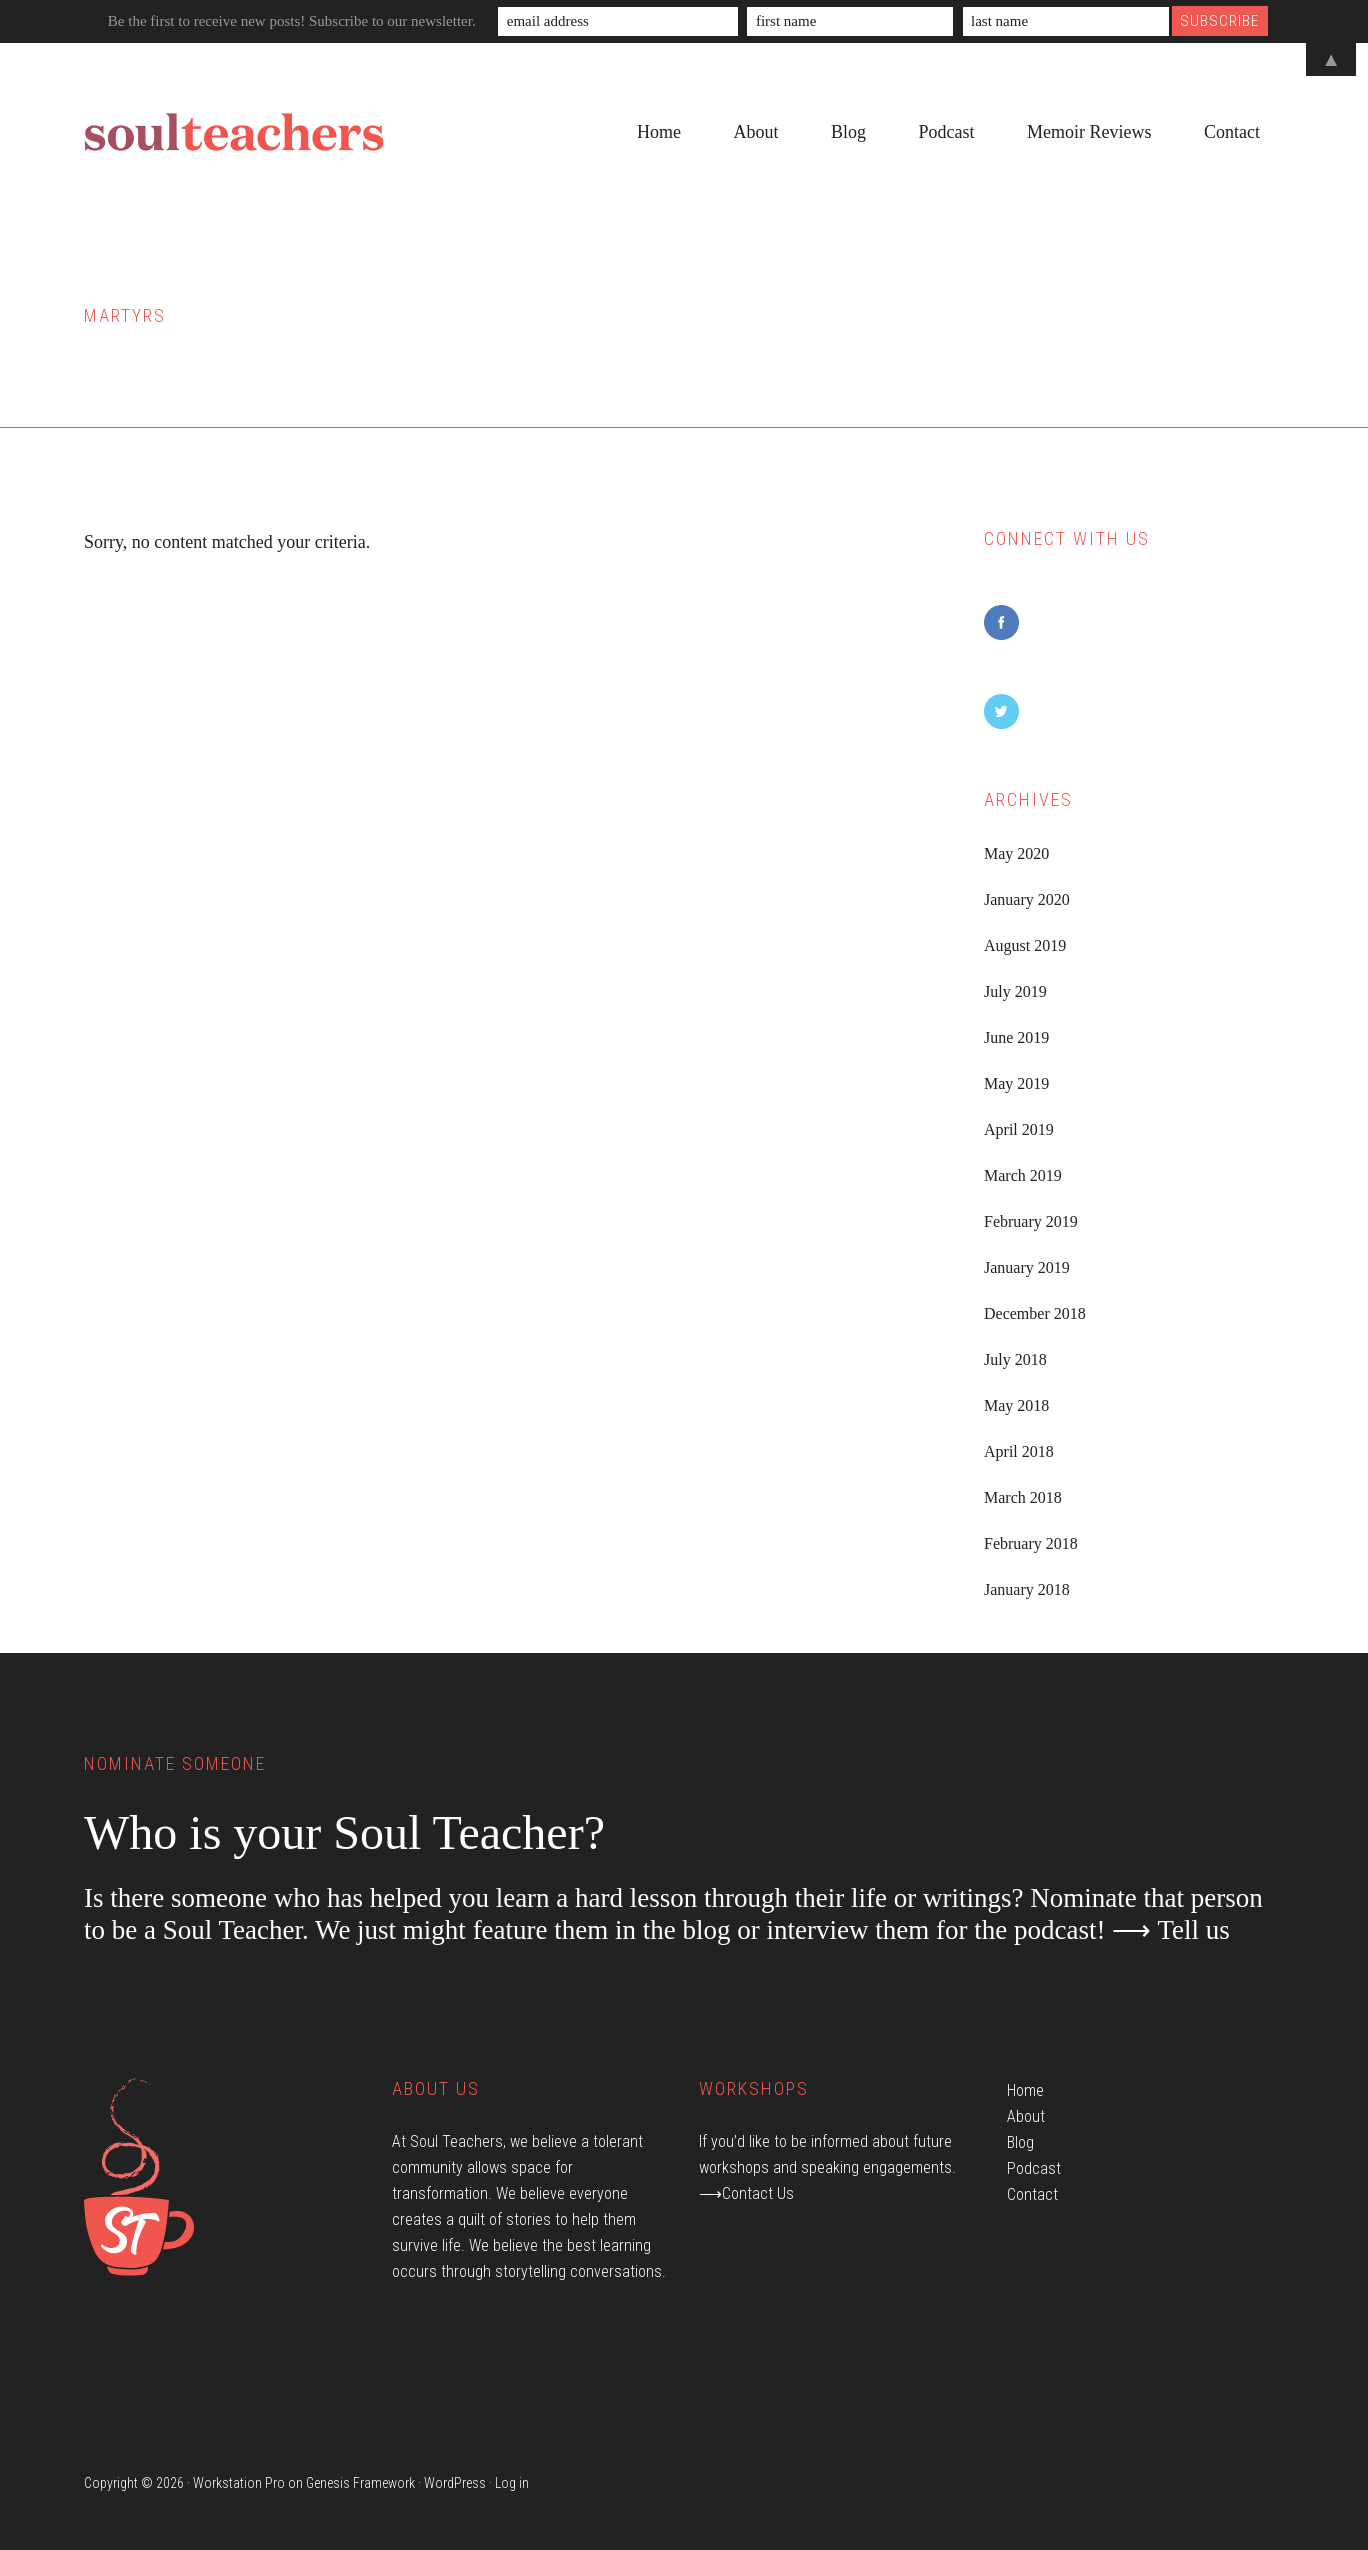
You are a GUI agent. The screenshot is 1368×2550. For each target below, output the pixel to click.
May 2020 (1016, 853)
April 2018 (1019, 1451)
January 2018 (1027, 1589)
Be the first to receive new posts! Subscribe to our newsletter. (292, 21)
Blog (1020, 2142)
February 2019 (1031, 1221)
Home (1025, 2090)
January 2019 (1027, 1267)
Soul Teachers (234, 133)
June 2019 (1016, 1037)
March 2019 (1023, 1175)
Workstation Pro (239, 2483)
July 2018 (1015, 1359)
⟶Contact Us (746, 2193)
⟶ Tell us (1171, 1930)
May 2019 (1016, 1083)
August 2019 (1025, 945)
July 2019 (1015, 991)
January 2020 (1027, 899)
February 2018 (1031, 1543)
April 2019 (1019, 1129)
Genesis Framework (360, 2483)
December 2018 (1035, 1313)
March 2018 (1023, 1497)
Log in (512, 2483)
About (1026, 2116)
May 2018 (1016, 1405)
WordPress (455, 2483)
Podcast (1034, 2168)
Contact (1032, 2194)
